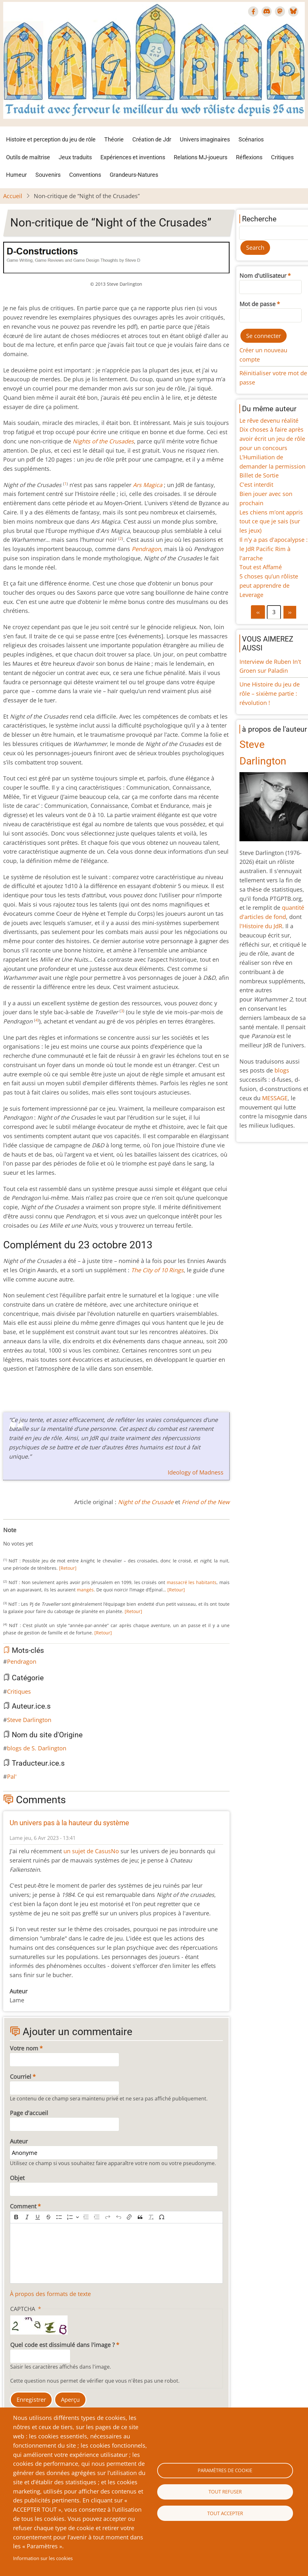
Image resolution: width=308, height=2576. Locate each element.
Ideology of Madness (196, 1472)
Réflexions (249, 157)
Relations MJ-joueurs (200, 157)
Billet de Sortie (259, 475)
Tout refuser (225, 2491)
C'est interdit (256, 484)
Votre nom (24, 2048)
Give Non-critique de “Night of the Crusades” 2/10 (15, 1537)
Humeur (16, 174)
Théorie (114, 139)
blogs (282, 1070)
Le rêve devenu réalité (268, 420)
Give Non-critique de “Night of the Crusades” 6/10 (36, 1537)
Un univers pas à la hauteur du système (69, 1823)
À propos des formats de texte (50, 2294)
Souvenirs (48, 174)
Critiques (282, 157)
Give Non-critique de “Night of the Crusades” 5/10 (31, 1537)
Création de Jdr (151, 139)
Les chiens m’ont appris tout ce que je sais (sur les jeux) (271, 521)
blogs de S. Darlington (36, 1748)
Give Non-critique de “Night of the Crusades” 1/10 (10, 1537)
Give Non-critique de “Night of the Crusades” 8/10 (46, 1537)
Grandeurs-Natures (134, 174)
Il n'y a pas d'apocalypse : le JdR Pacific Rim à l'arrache (273, 549)
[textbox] (116, 2253)
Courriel (20, 2076)
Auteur (19, 2141)
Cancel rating (5, 1537)
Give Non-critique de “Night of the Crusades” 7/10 (41, 1537)
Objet (17, 2178)
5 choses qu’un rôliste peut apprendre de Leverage (268, 585)
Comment (23, 2206)
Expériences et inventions (132, 157)
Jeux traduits (75, 157)
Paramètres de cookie (225, 2470)
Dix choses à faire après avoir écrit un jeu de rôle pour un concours (272, 439)
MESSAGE (275, 1098)
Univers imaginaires (205, 139)
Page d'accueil (29, 2113)
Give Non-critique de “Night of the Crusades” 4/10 (26, 1537)
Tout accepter (225, 2513)
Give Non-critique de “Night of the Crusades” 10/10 (56, 1537)
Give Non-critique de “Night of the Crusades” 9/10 (51, 1537)
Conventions (85, 174)
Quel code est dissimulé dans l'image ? (62, 2345)
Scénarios (251, 139)
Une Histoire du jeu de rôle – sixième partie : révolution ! (269, 693)
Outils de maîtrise (28, 157)
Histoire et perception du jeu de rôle (51, 139)
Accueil (12, 196)
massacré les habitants (191, 1582)
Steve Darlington (29, 1720)
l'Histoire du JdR (260, 926)
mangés (85, 1590)
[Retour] (68, 1568)
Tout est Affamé (260, 567)
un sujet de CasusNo (91, 1851)
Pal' (12, 1776)
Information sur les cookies (43, 2558)
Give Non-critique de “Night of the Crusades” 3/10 (21, 1537)
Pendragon (21, 1661)
